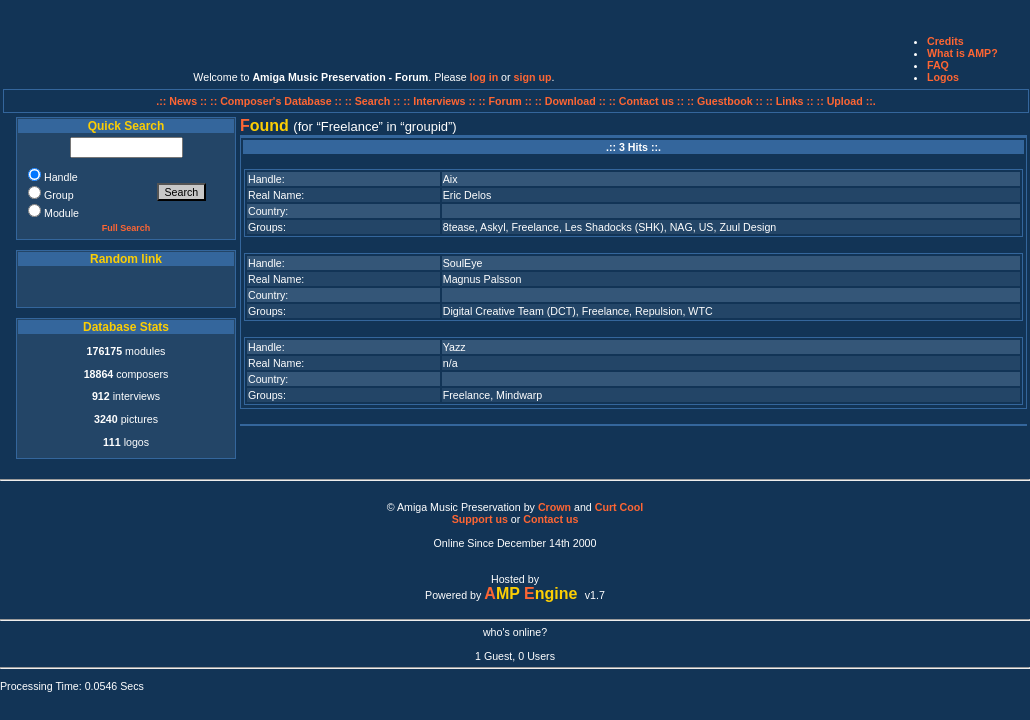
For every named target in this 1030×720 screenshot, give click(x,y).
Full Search (126, 228)
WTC (700, 311)
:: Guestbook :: (725, 101)
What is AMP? (962, 53)
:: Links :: (790, 101)
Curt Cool (619, 507)
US (706, 227)
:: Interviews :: (440, 101)
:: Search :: (374, 101)
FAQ (938, 65)
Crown (554, 507)
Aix (450, 179)
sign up (533, 77)
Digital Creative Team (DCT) (509, 311)
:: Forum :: (507, 101)
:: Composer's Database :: (277, 101)
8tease (459, 227)
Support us (480, 519)
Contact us (550, 519)
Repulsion (658, 311)
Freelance (534, 227)
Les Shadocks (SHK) (614, 227)
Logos (943, 77)
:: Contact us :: (646, 101)
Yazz (454, 347)
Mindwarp (519, 395)
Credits (945, 41)
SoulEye (463, 263)
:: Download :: (572, 101)
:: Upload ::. (846, 101)
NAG (681, 227)
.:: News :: (183, 101)
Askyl (492, 227)
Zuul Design (747, 227)
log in (484, 77)
